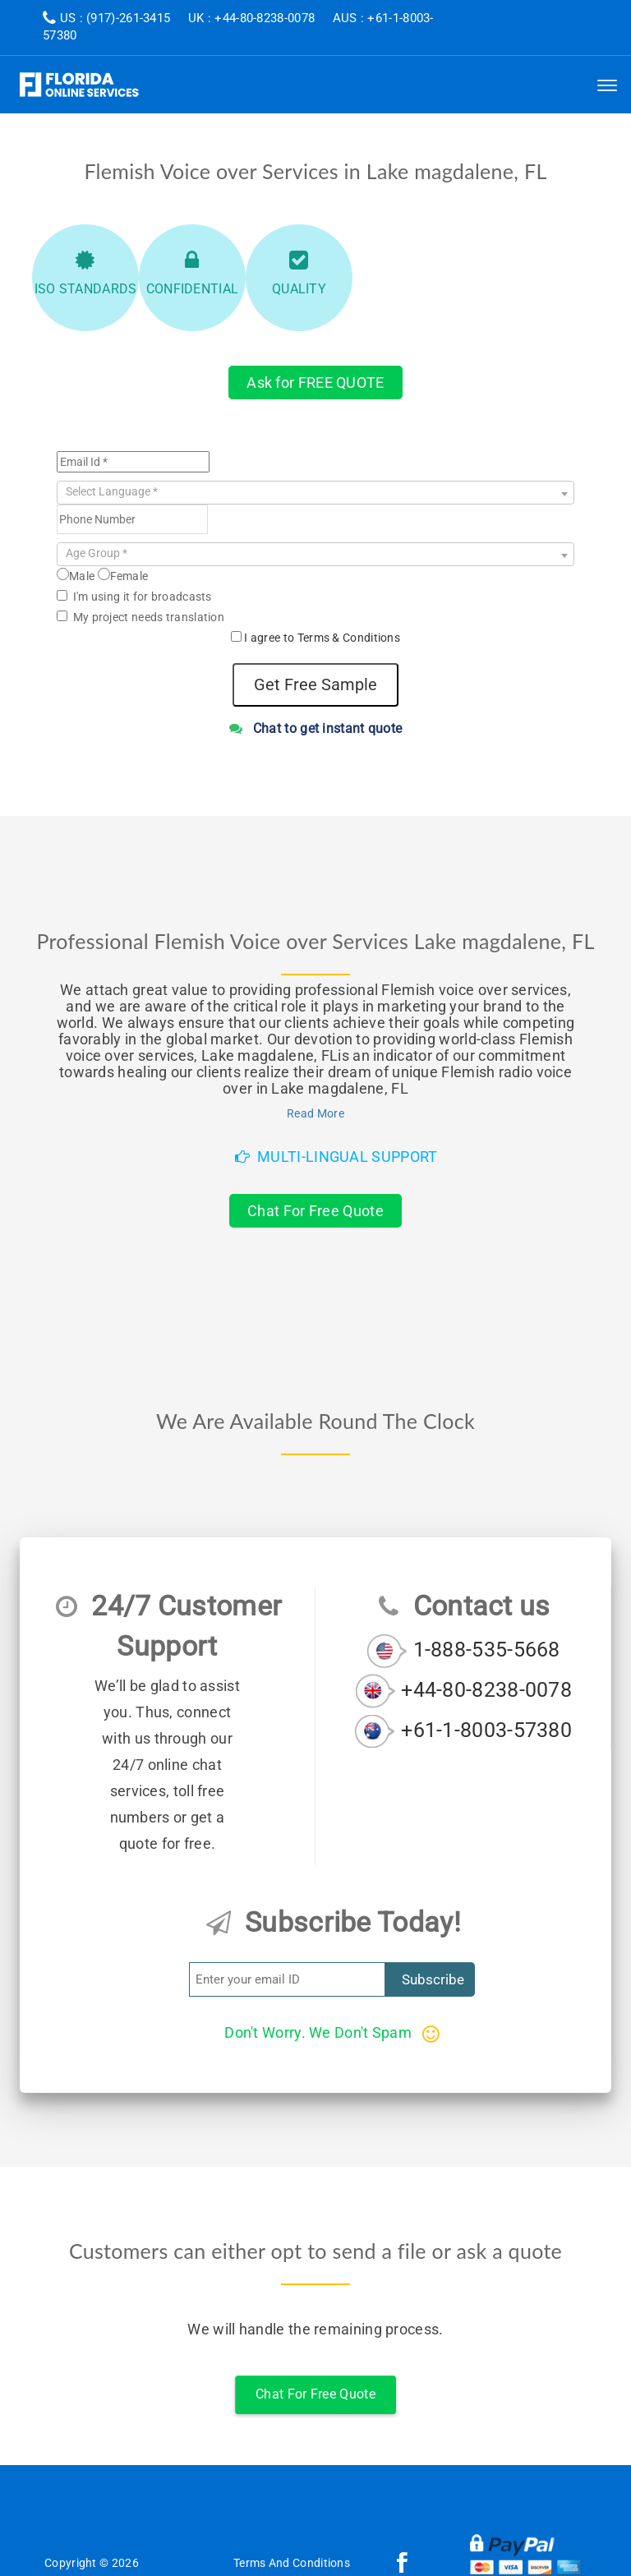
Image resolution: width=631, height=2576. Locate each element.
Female (123, 575)
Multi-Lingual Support (336, 1156)
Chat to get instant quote (316, 728)
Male (75, 575)
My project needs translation (140, 617)
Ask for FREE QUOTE (315, 382)
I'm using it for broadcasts (134, 596)
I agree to (322, 637)
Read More (315, 1113)
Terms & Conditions (348, 637)
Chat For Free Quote (315, 1210)
